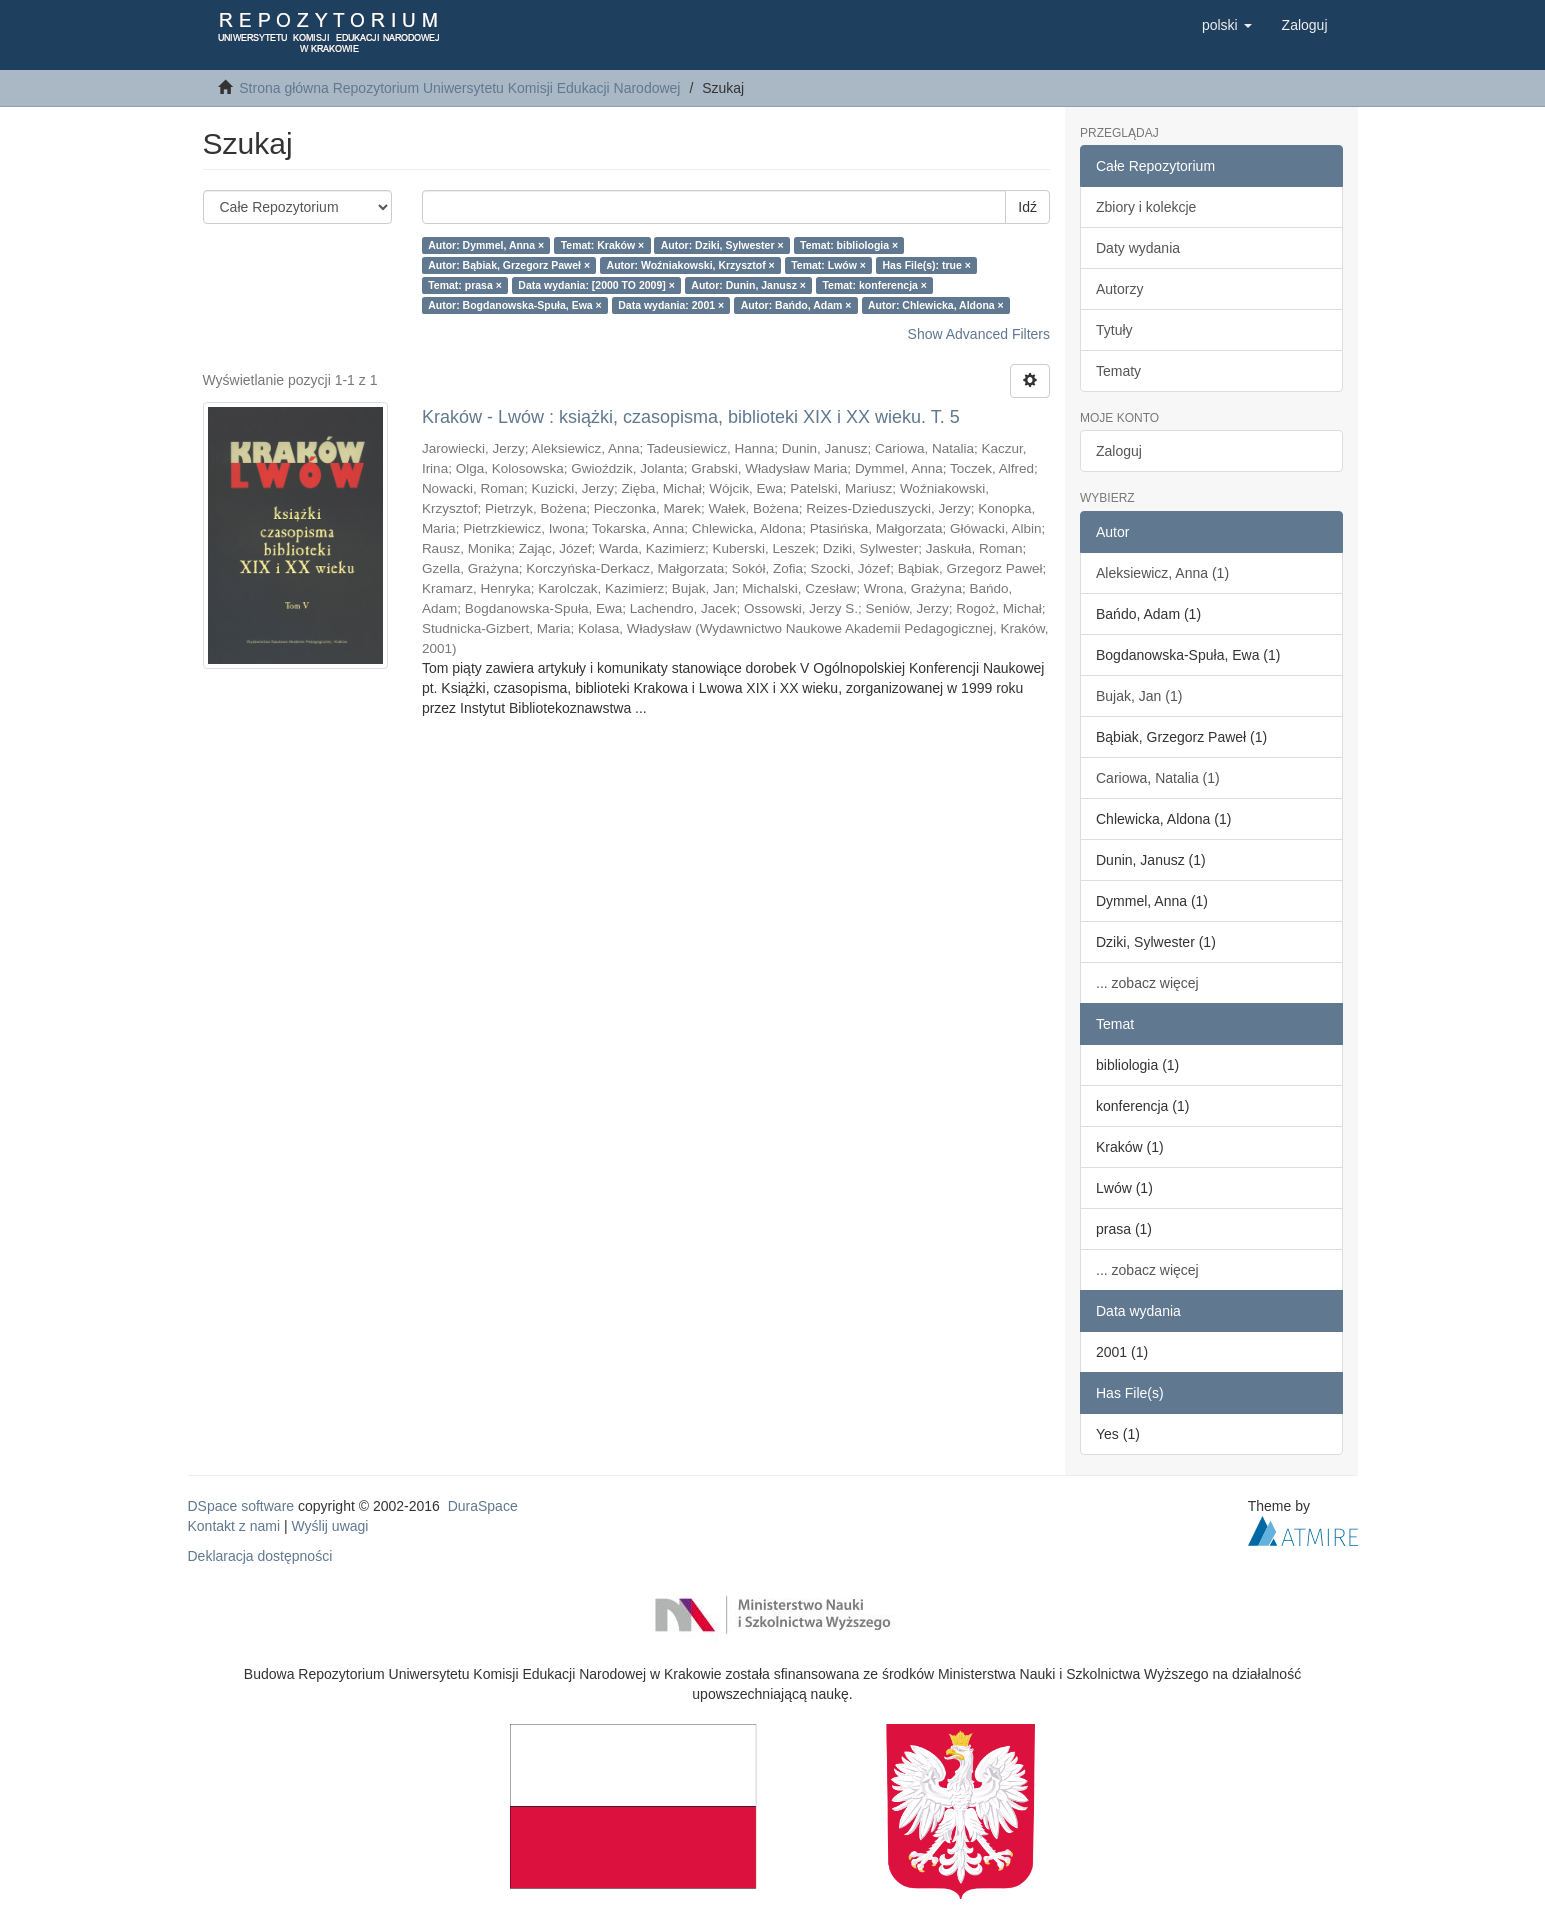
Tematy (1118, 371)
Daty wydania (1138, 248)
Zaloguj (1119, 451)
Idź (1027, 207)
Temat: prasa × (465, 285)
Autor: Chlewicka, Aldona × (936, 305)
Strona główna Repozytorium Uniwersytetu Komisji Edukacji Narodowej (459, 88)
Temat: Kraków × (603, 245)
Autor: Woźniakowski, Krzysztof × (691, 265)
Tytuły (1114, 330)
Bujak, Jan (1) (1139, 696)
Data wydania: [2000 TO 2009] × (596, 285)
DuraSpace (483, 1506)
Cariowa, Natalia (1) (1158, 778)
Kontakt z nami (234, 1526)
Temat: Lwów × (828, 265)
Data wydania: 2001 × (671, 305)
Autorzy (1119, 289)
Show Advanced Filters (979, 334)
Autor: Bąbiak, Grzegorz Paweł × (509, 265)
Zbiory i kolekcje (1146, 207)
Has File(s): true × (926, 265)
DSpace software (241, 1506)
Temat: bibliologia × (849, 245)
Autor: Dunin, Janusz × (748, 285)
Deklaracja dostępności (260, 1556)
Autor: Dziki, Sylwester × (722, 245)
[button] (1227, 25)
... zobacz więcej (1147, 983)
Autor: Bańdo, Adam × (796, 305)
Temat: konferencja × (874, 285)
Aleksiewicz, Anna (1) (1162, 573)
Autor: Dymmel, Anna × (486, 245)
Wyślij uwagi (330, 1526)
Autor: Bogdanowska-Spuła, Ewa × (515, 305)
